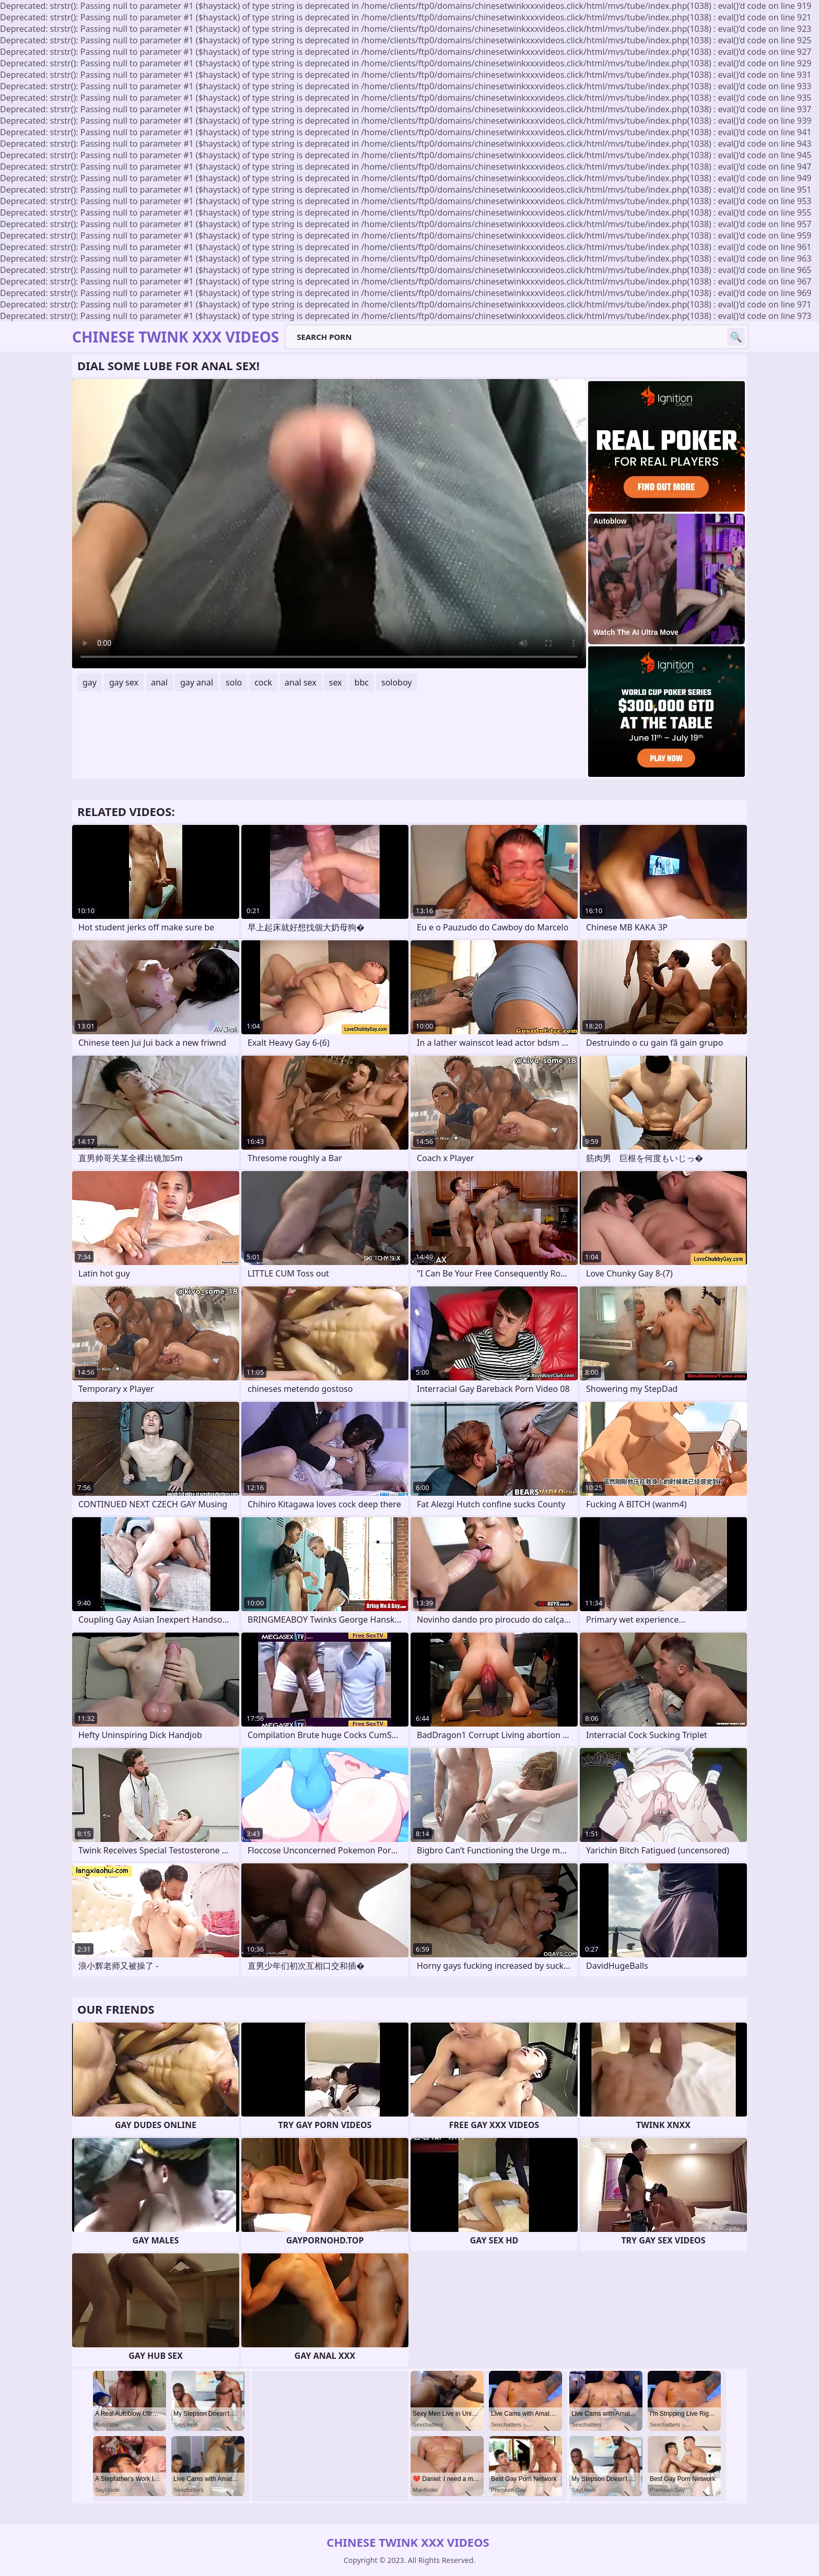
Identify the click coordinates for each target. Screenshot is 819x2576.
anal (159, 682)
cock (263, 682)
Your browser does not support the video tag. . (329, 523)
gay (90, 682)
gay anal (196, 682)
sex (335, 682)
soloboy (396, 682)
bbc (362, 682)
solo (234, 682)
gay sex (123, 682)
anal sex (301, 682)
